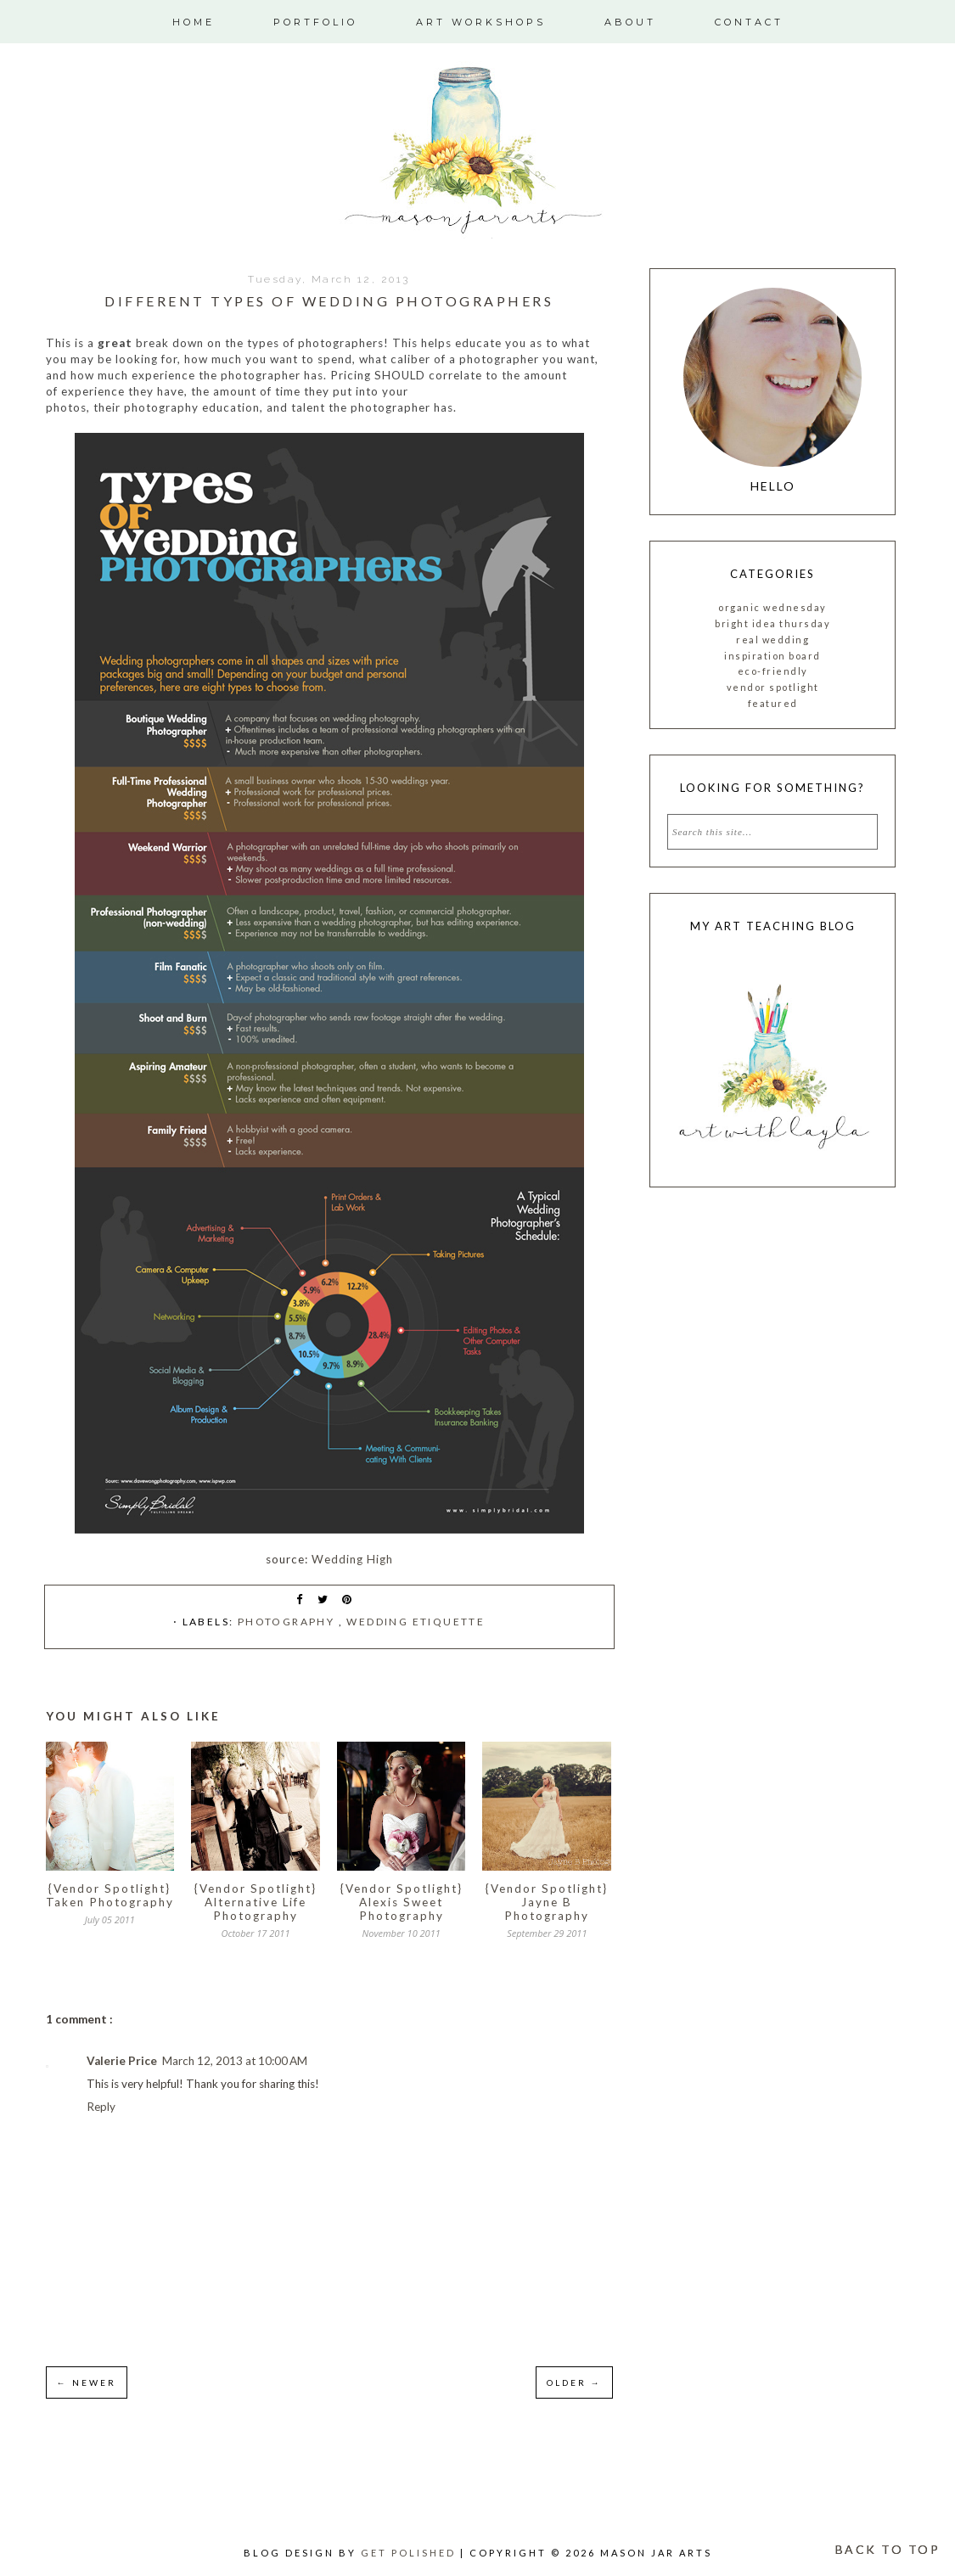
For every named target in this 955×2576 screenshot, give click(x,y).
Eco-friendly (773, 670)
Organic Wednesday (772, 607)
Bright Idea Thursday (772, 623)
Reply (101, 2106)
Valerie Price (122, 2061)
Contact (749, 22)
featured (773, 703)
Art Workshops (481, 22)
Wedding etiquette (415, 1621)
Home (193, 22)
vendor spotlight (773, 687)
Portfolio (315, 22)
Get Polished (410, 2552)
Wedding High (352, 1559)
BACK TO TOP (888, 2549)
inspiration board (772, 655)
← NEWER (86, 2382)
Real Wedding (772, 639)
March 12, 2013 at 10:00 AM (234, 2061)
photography (288, 1621)
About (630, 22)
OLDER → (574, 2382)
